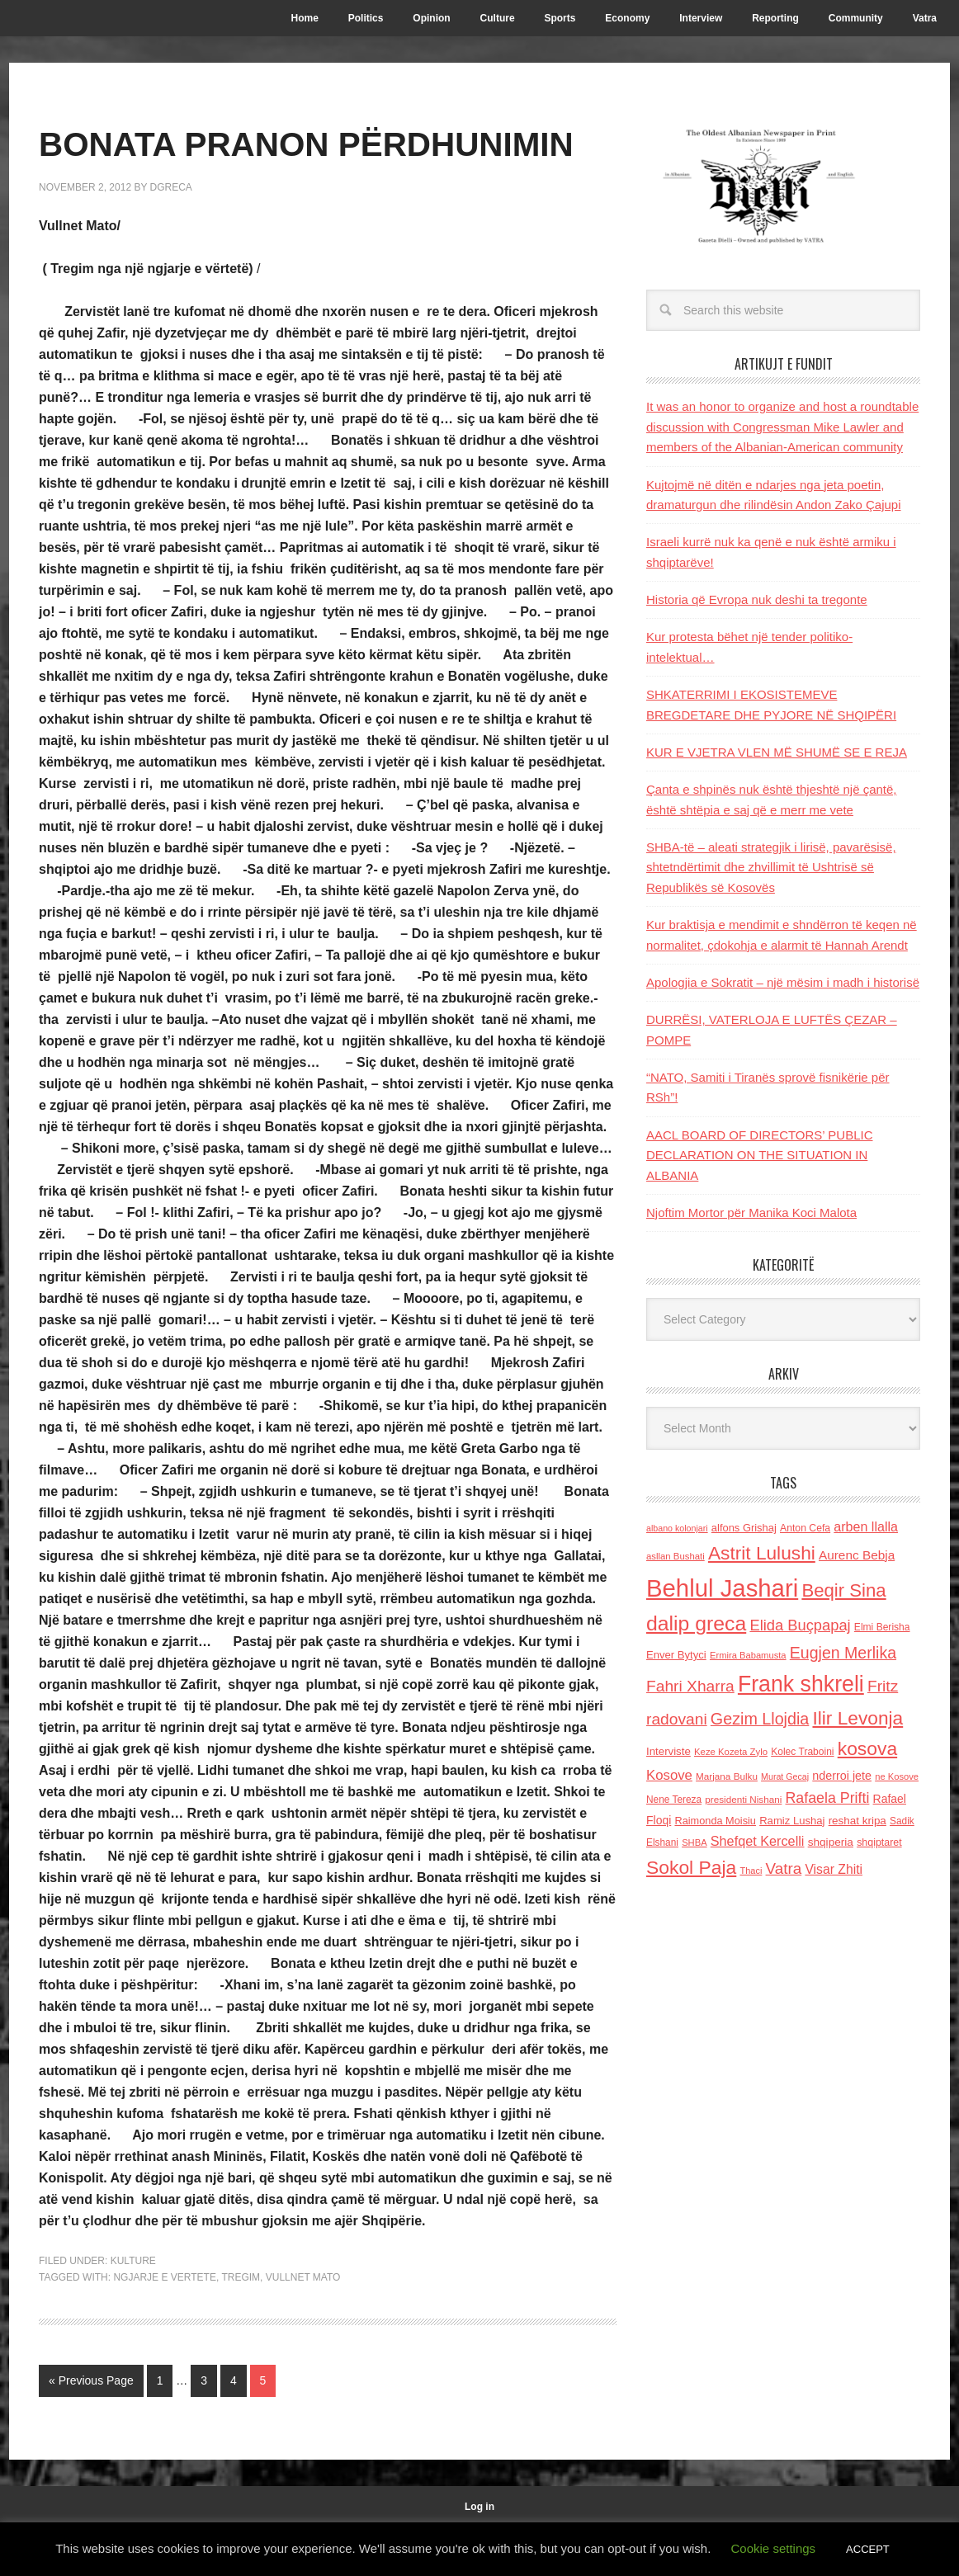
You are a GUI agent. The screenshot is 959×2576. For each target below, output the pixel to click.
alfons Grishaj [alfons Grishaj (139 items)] (744, 1528)
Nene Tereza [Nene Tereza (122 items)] (674, 1799)
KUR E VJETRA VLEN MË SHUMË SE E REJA (776, 752)
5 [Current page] (263, 2428)
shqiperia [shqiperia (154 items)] (830, 1842)
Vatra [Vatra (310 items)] (784, 1868)
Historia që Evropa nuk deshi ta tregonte (756, 599)
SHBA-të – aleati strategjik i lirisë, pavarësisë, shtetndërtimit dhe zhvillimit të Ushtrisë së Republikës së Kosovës (771, 867)
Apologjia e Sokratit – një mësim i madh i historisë (782, 982)
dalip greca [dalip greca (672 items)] (696, 1623)
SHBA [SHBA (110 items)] (694, 1842)
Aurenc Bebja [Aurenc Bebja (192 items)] (857, 1555)
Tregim (240, 2324)
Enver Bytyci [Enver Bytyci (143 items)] (676, 1655)
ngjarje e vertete (164, 2324)
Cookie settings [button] (773, 2548)
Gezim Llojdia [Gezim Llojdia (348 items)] (760, 1719)
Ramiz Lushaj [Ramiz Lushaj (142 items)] (791, 1820)
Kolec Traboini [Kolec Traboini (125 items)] (802, 1751)
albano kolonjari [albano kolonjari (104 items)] (677, 1528)
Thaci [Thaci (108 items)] (750, 1870)
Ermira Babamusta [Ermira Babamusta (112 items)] (748, 1655)
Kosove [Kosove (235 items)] (669, 1775)
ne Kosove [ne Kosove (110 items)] (897, 1776)
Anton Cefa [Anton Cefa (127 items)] (805, 1528)
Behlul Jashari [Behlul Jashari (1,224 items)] (722, 1588)
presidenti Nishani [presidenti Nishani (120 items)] (743, 1799)
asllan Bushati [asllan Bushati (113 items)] (675, 1556)
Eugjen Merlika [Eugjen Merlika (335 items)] (843, 1653)
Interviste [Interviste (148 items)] (668, 1751)
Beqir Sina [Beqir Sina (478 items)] (843, 1590)
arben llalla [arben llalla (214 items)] (866, 1526)
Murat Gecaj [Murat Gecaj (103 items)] (785, 1776)
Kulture (133, 2308)
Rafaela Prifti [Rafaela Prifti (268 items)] (828, 1798)
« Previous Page (91, 2428)
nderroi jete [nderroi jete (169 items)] (842, 1775)
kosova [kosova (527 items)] (867, 1748)
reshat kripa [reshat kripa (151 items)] (857, 1820)
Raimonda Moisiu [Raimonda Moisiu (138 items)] (715, 1820)
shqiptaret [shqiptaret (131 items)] (879, 1842)
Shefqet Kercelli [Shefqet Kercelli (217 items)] (758, 1840)
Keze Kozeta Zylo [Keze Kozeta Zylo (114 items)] (731, 1752)
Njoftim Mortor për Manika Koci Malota (751, 1212)
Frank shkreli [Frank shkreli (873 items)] (801, 1684)
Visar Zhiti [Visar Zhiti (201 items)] (833, 1869)
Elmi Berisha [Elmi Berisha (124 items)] (882, 1627)
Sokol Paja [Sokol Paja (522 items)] (691, 1867)
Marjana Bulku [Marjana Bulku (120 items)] (727, 1776)
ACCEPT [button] (868, 2549)
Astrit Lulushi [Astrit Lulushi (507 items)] (761, 1553)
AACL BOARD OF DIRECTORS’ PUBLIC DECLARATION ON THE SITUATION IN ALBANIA (759, 1155)
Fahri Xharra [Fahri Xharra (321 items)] (690, 1686)
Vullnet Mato (303, 2324)
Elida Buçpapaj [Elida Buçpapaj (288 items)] (799, 1625)
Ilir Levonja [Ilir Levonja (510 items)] (857, 1718)
